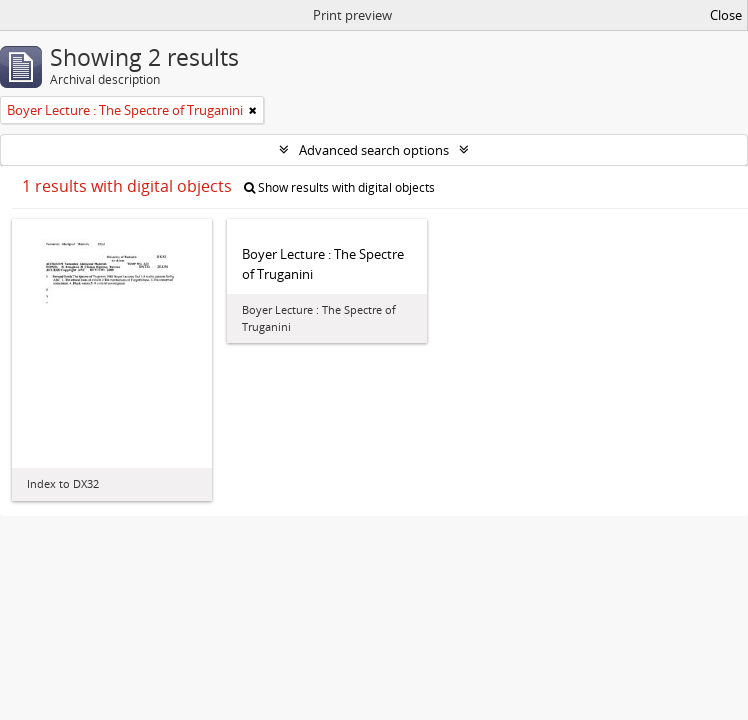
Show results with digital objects (339, 187)
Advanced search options (374, 150)
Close (726, 15)
